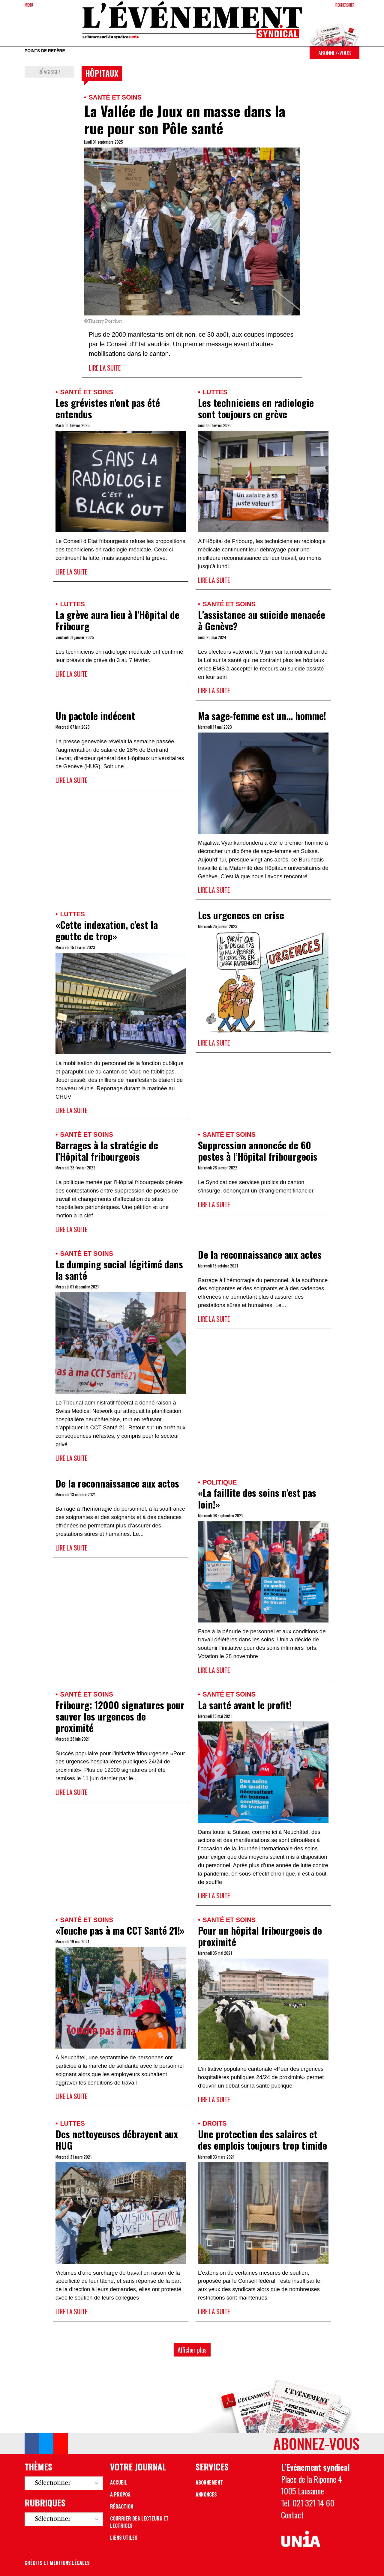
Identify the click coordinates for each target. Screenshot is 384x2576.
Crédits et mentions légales (57, 2562)
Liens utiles (123, 2537)
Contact (292, 2515)
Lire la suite (105, 367)
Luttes (214, 392)
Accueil (118, 2482)
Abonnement (209, 2482)
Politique (219, 1482)
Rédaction (121, 2506)
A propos (120, 2494)
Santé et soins (115, 97)
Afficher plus (192, 2349)
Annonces (206, 2494)
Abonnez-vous (334, 53)
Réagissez (49, 72)
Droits (214, 2123)
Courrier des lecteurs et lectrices (139, 2522)
